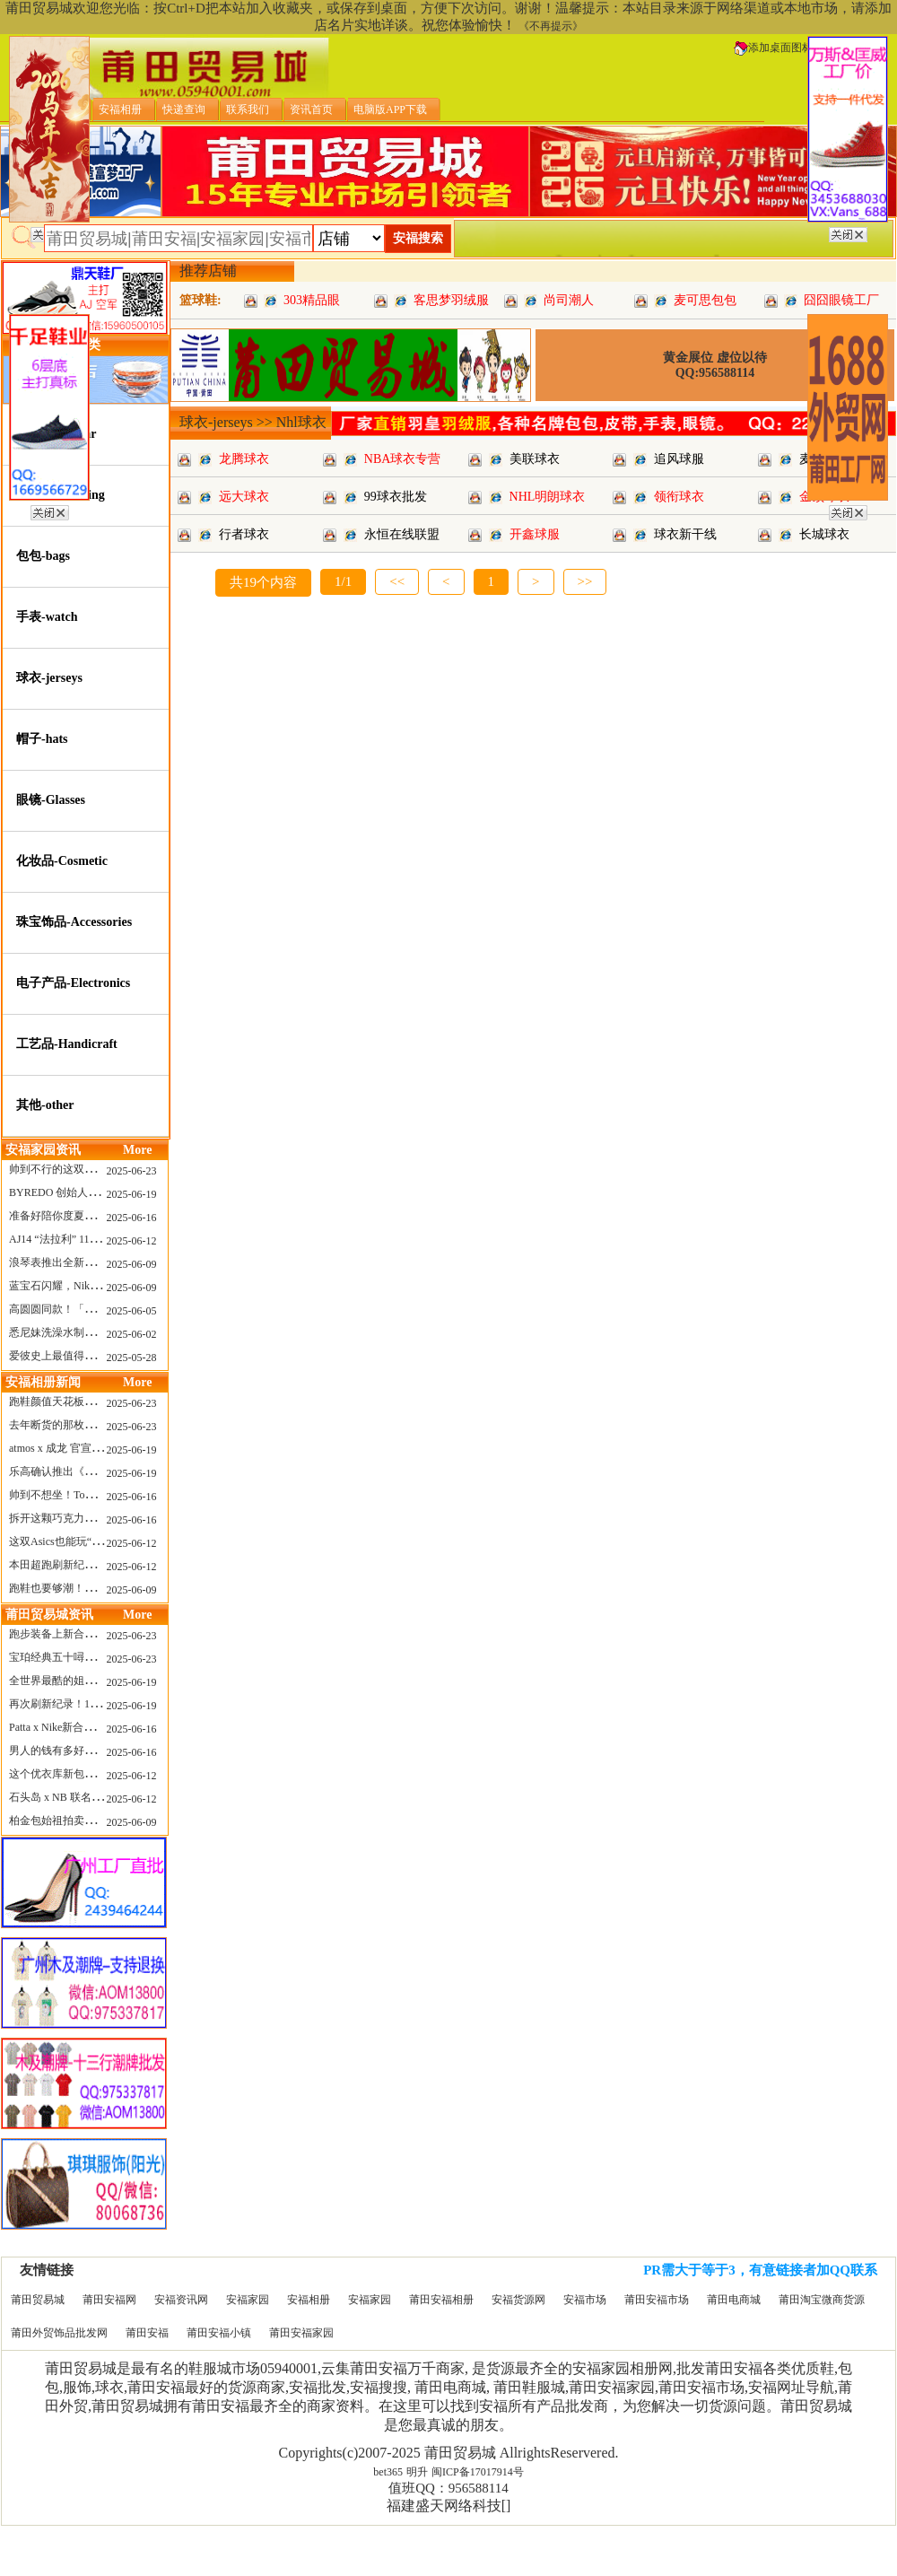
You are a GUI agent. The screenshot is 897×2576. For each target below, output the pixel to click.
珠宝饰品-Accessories (74, 922)
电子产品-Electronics (73, 983)
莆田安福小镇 (219, 2333)
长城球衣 (824, 534)
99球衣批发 (395, 496)
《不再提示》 (550, 26)
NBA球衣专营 (402, 459)
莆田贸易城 (38, 2299)
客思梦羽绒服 (451, 300)
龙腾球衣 (244, 459)
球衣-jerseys (49, 678)
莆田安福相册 (441, 2299)
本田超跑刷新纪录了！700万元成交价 (98, 1565)
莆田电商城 (734, 2299)
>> (585, 581)
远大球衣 (244, 496)
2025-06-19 (132, 1194)
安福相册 (308, 2299)
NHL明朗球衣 (547, 496)
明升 (417, 2472)
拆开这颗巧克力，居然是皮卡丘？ (89, 1518)
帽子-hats (42, 739)
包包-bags (43, 556)
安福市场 (584, 2299)
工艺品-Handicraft (67, 1044)
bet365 (388, 2472)
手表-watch (46, 617)
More (137, 1150)
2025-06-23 (132, 1171)
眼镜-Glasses (50, 800)
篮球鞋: (200, 300)
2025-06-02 (132, 1334)
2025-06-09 (132, 1264)
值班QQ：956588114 (448, 2488)
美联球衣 (534, 459)
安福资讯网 (181, 2299)
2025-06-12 (132, 1241)
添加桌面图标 (773, 47)
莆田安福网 (109, 2299)
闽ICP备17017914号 (477, 2472)
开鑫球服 (534, 534)
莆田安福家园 (301, 2333)
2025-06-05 (132, 1311)
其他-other (45, 1105)
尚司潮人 (569, 300)
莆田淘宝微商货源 (822, 2299)
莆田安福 (147, 2333)
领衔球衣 (679, 496)
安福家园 (247, 2299)
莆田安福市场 (656, 2299)
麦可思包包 (705, 300)
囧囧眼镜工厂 (841, 300)
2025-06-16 (132, 1217)
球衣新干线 (685, 534)
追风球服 (679, 459)
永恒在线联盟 (402, 534)
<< (397, 581)
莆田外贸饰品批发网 (59, 2333)
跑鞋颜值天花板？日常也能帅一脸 (89, 1401)
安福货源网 (518, 2299)
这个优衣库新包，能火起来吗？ (84, 1774)
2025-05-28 (132, 1357)
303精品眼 (311, 300)
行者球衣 (244, 534)
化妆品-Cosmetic (62, 861)
